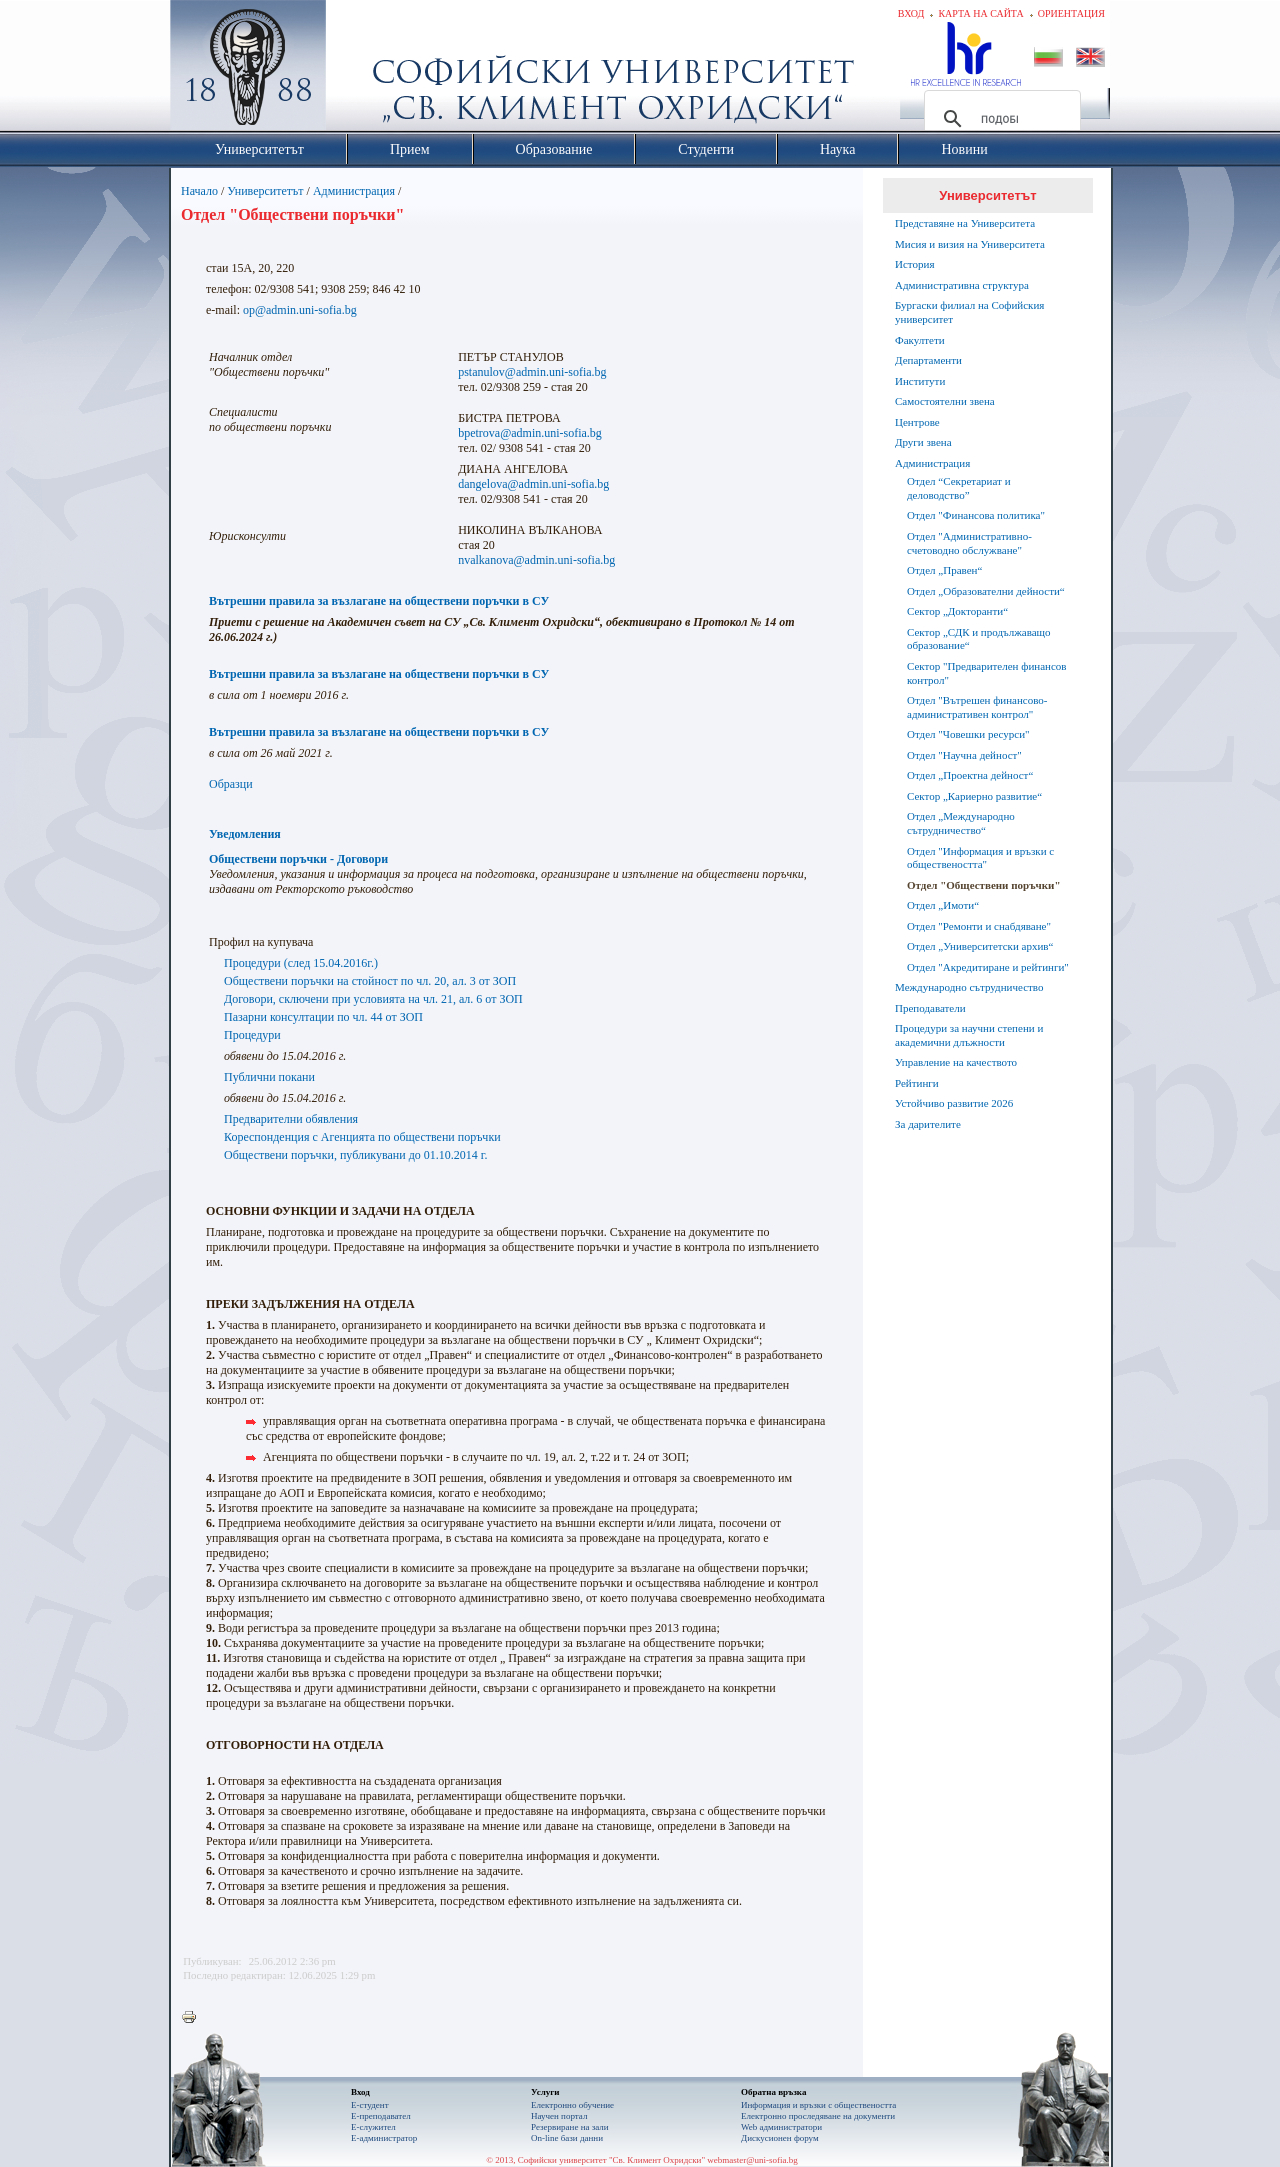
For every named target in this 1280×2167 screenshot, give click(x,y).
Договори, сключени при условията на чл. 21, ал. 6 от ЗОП (373, 999)
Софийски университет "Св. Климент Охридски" (361, 70)
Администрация (354, 191)
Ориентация (1071, 13)
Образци (231, 784)
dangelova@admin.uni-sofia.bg (533, 484)
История (914, 264)
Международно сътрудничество (969, 987)
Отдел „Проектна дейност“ (970, 775)
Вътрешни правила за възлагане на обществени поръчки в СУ (379, 601)
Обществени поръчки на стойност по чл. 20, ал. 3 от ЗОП (370, 981)
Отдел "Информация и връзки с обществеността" (980, 858)
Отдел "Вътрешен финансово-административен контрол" (977, 707)
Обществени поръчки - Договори (298, 859)
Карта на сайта (980, 13)
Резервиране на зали (570, 2127)
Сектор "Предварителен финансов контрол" (987, 673)
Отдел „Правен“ (944, 570)
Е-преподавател (381, 2116)
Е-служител (373, 2127)
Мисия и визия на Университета (970, 244)
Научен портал (559, 2116)
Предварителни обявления (291, 1119)
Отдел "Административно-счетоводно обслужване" (969, 543)
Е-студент (370, 2105)
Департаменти (928, 360)
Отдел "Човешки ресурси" (968, 734)
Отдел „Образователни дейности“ (986, 591)
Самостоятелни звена (945, 401)
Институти (920, 381)
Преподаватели (930, 1008)
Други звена (923, 442)
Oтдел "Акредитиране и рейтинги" (988, 967)
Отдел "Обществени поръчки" (984, 885)
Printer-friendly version (194, 2018)
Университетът (265, 191)
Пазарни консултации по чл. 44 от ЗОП (323, 1017)
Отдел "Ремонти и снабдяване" (979, 926)
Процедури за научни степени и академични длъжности (969, 1035)
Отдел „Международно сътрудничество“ (961, 823)
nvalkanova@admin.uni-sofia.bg (536, 560)
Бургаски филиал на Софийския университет (969, 312)
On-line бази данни (567, 2138)
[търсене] (999, 119)
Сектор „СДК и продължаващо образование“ (979, 639)
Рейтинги (917, 1083)
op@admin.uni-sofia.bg (300, 310)
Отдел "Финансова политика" (976, 515)
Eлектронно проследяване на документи (818, 2116)
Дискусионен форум (780, 2138)
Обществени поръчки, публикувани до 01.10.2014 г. (355, 1155)
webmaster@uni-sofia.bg (752, 2160)
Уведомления (245, 834)
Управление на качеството (956, 1062)
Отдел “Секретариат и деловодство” (959, 488)
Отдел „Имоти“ (943, 905)
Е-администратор (384, 2138)
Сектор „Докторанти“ (957, 611)
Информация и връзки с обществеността (818, 2105)
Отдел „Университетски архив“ (980, 946)
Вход (911, 13)
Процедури (252, 1035)
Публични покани (269, 1077)
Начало (199, 191)
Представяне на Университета (965, 223)
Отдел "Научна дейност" (964, 755)
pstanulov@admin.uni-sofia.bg (532, 372)
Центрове (917, 422)
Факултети (920, 340)
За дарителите (928, 1124)
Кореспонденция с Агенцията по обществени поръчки (362, 1137)
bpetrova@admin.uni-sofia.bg (530, 433)
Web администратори (781, 2127)
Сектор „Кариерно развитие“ (974, 796)
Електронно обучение (572, 2105)
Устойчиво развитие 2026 (954, 1103)
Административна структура (962, 285)
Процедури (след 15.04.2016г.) (301, 963)
